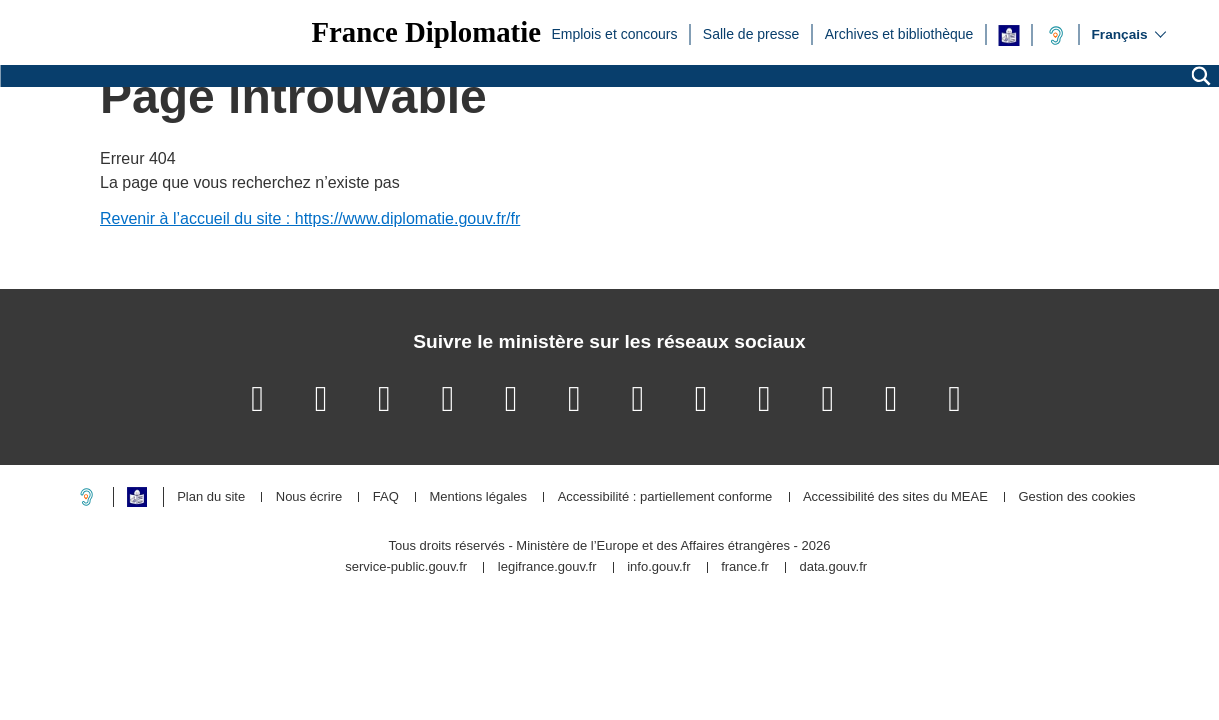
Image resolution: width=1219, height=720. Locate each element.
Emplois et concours (614, 33)
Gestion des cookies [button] (1076, 497)
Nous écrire (309, 497)
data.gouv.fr (833, 567)
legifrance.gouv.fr (547, 567)
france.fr (745, 567)
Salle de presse (751, 33)
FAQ (386, 497)
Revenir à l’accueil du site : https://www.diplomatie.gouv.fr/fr (310, 218)
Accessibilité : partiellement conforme (665, 497)
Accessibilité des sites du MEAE (895, 497)
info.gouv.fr (658, 567)
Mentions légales (478, 497)
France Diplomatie (426, 32)
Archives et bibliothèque (899, 33)
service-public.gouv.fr (406, 567)
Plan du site (211, 497)
